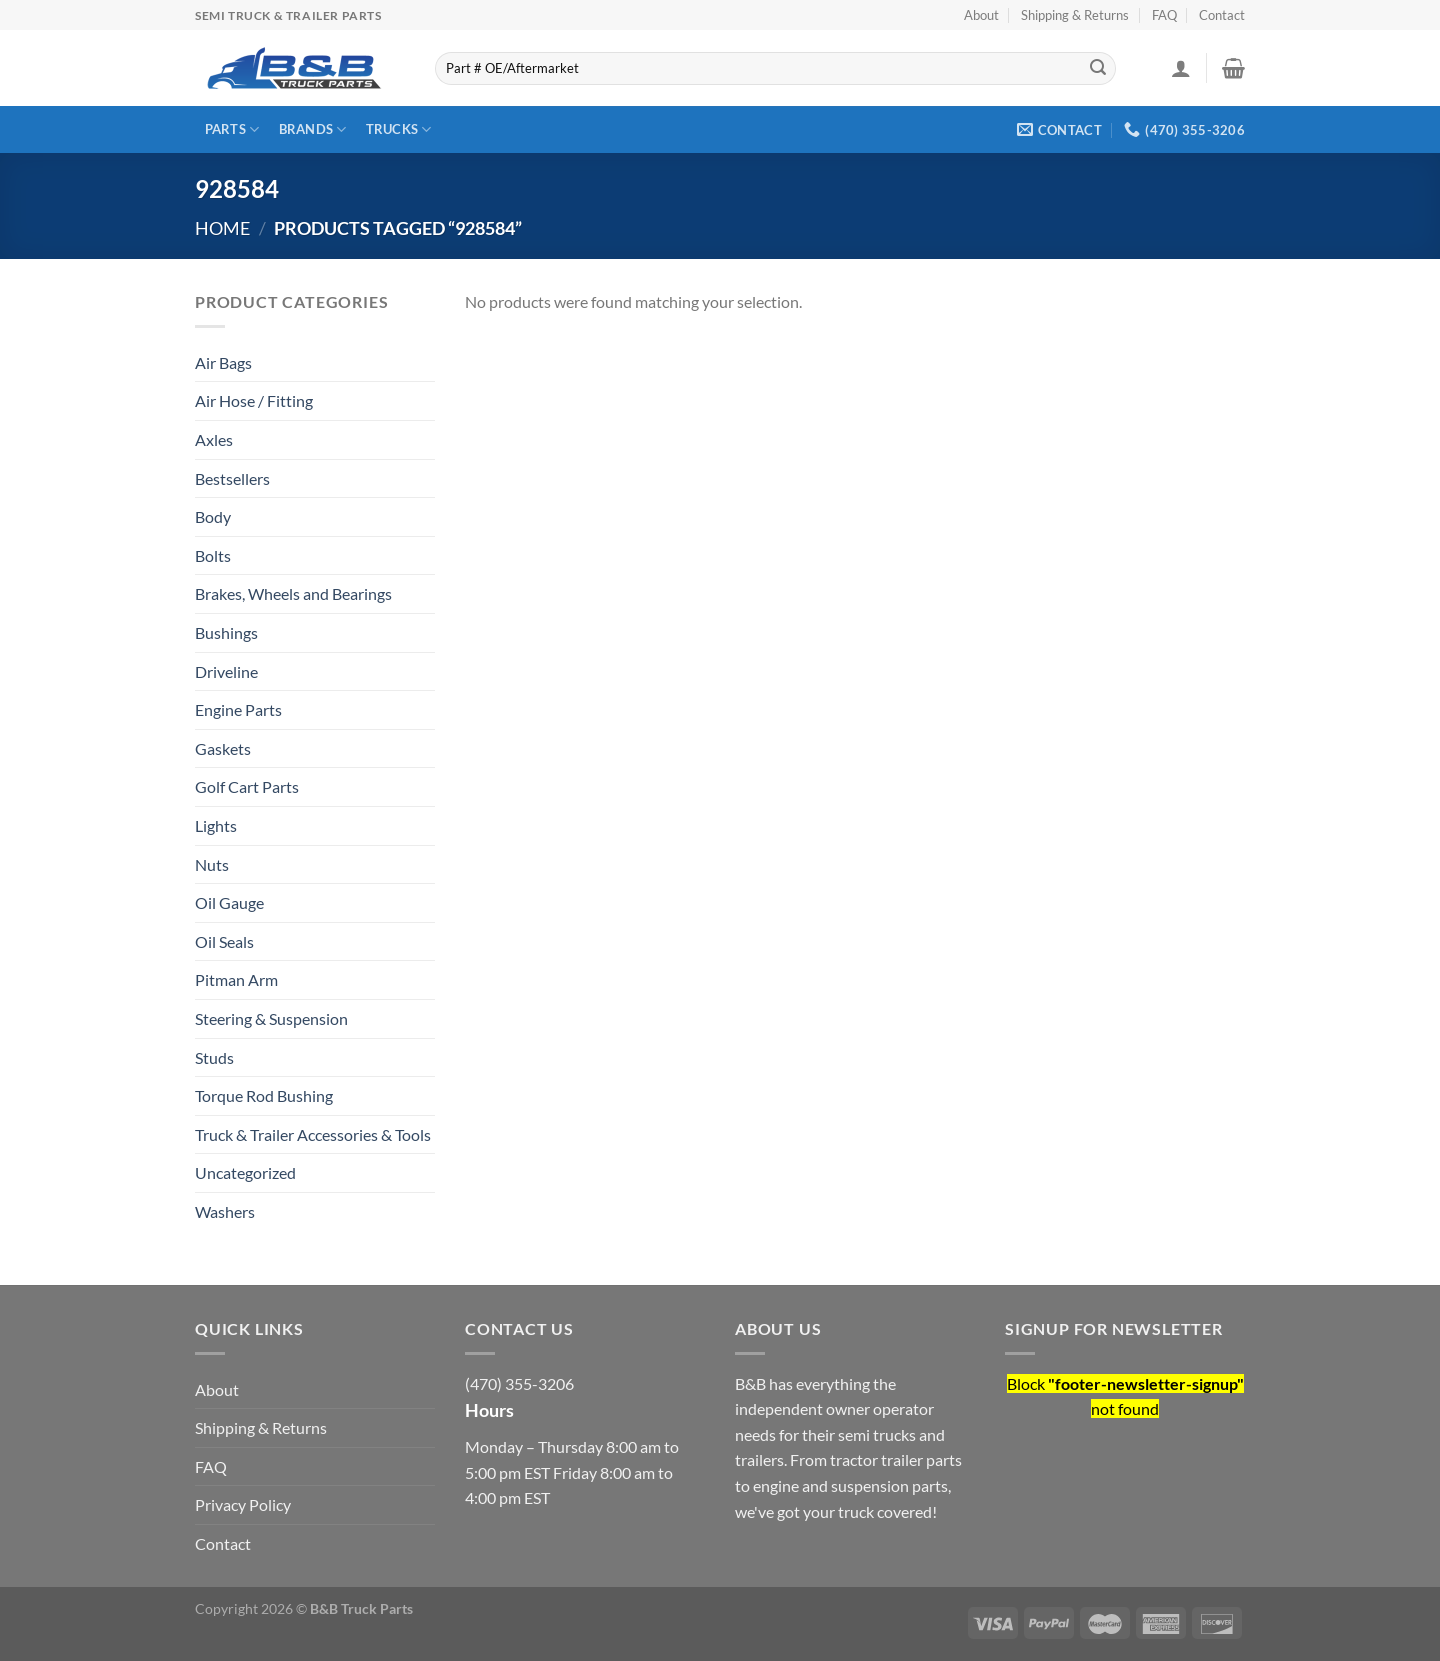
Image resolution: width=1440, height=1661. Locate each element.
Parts (232, 129)
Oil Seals (224, 941)
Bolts (213, 555)
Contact (1222, 15)
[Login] (1181, 68)
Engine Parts (238, 709)
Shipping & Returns (1075, 15)
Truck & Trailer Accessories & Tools (313, 1134)
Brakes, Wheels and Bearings (293, 593)
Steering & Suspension (271, 1018)
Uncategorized (245, 1172)
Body (213, 516)
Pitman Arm (236, 979)
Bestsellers (232, 478)
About (981, 15)
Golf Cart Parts (247, 786)
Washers (225, 1211)
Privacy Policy (243, 1504)
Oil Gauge (229, 902)
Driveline (226, 671)
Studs (214, 1057)
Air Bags (223, 362)
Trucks (399, 129)
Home (222, 228)
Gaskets (223, 748)
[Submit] (1098, 69)
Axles (214, 439)
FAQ (1164, 15)
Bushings (226, 632)
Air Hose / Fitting (254, 400)
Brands (313, 129)
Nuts (212, 864)
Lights (216, 825)
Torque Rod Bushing (264, 1095)
